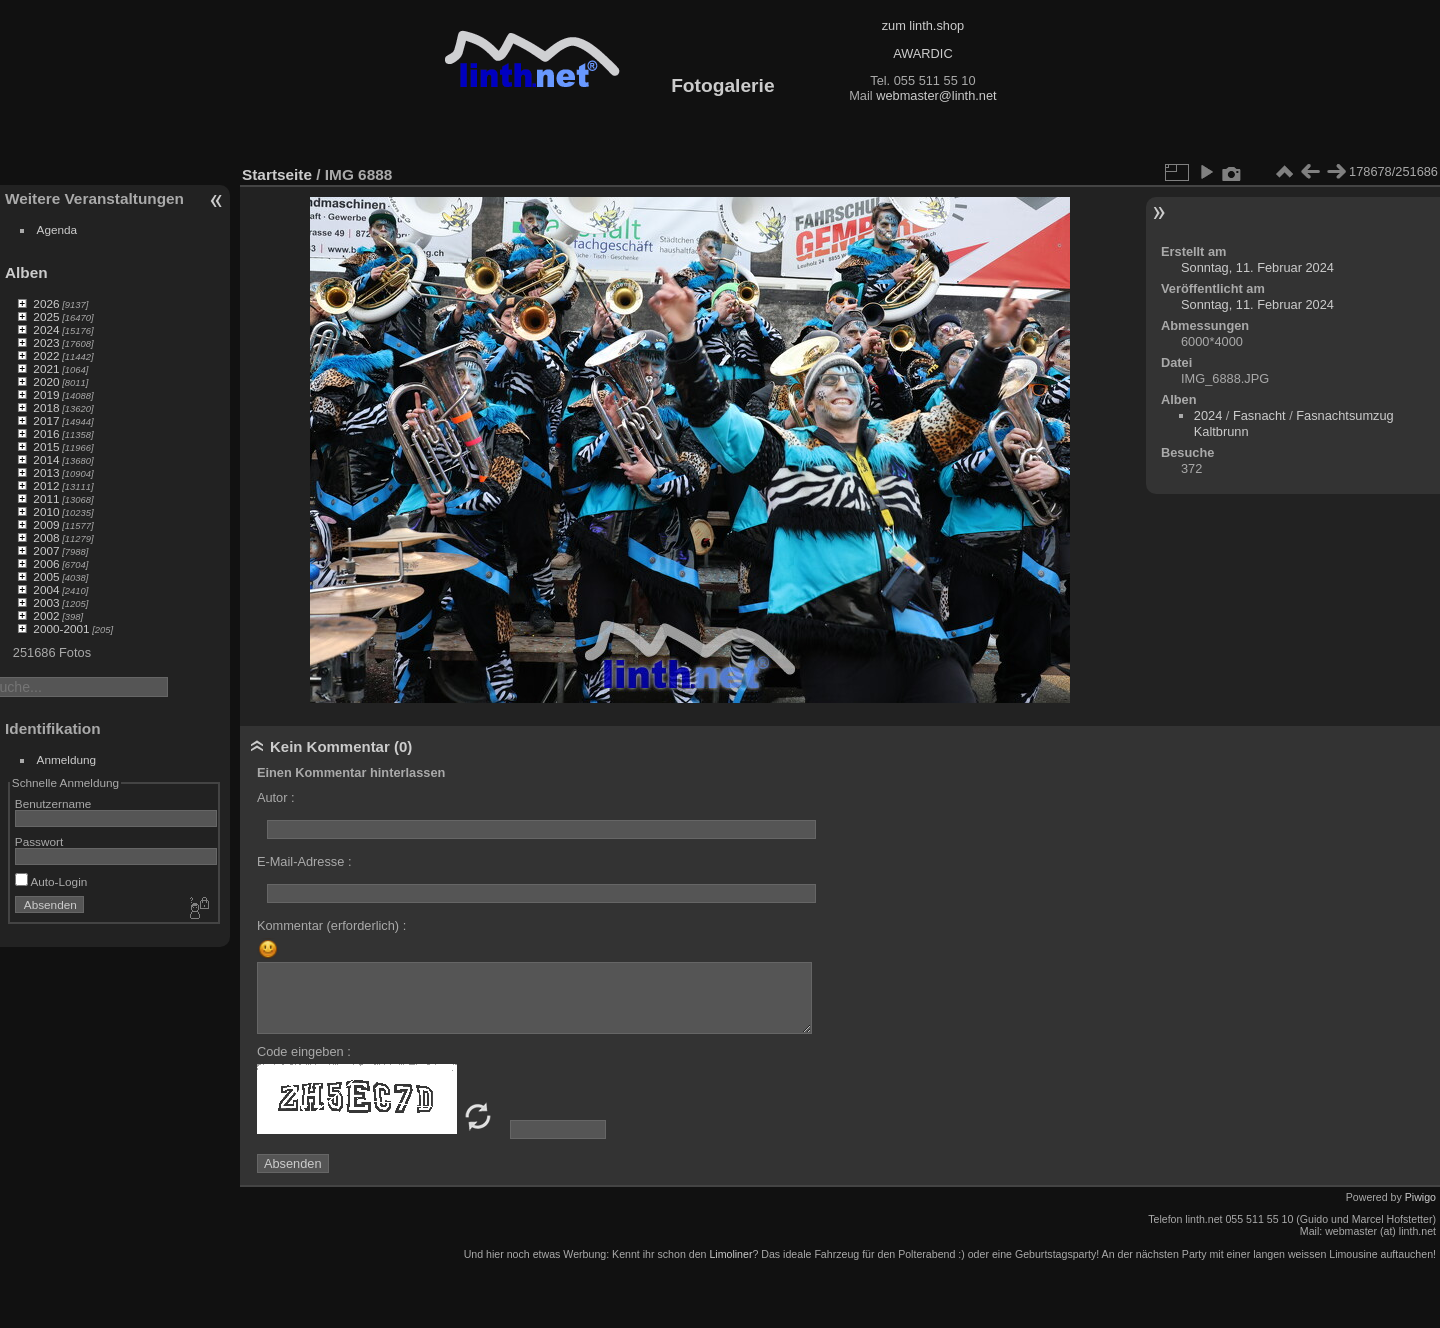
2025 (46, 316)
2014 (46, 459)
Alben (26, 272)
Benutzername (53, 803)
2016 (46, 433)
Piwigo (1420, 1197)
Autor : (276, 797)
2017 (46, 420)
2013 (46, 472)
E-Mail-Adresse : (304, 861)
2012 (46, 485)
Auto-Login (51, 881)
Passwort (39, 841)
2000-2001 (61, 628)
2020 (46, 381)
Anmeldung (67, 759)
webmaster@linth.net (936, 95)
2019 (46, 394)
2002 (46, 615)
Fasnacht (1259, 415)
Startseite (277, 174)
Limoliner (730, 1254)
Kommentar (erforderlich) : (331, 925)
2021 (46, 368)
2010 (46, 511)
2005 (46, 576)
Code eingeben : (304, 1051)
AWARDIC (922, 53)
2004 (46, 589)
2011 (46, 498)
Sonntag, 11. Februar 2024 (1257, 267)
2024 (46, 329)
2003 (46, 602)
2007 (46, 550)
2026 (46, 303)
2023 (46, 342)
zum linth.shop (923, 25)
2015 (46, 446)
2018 (46, 407)
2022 (46, 355)
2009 (46, 524)
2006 (46, 563)
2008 (46, 537)
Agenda (57, 229)
